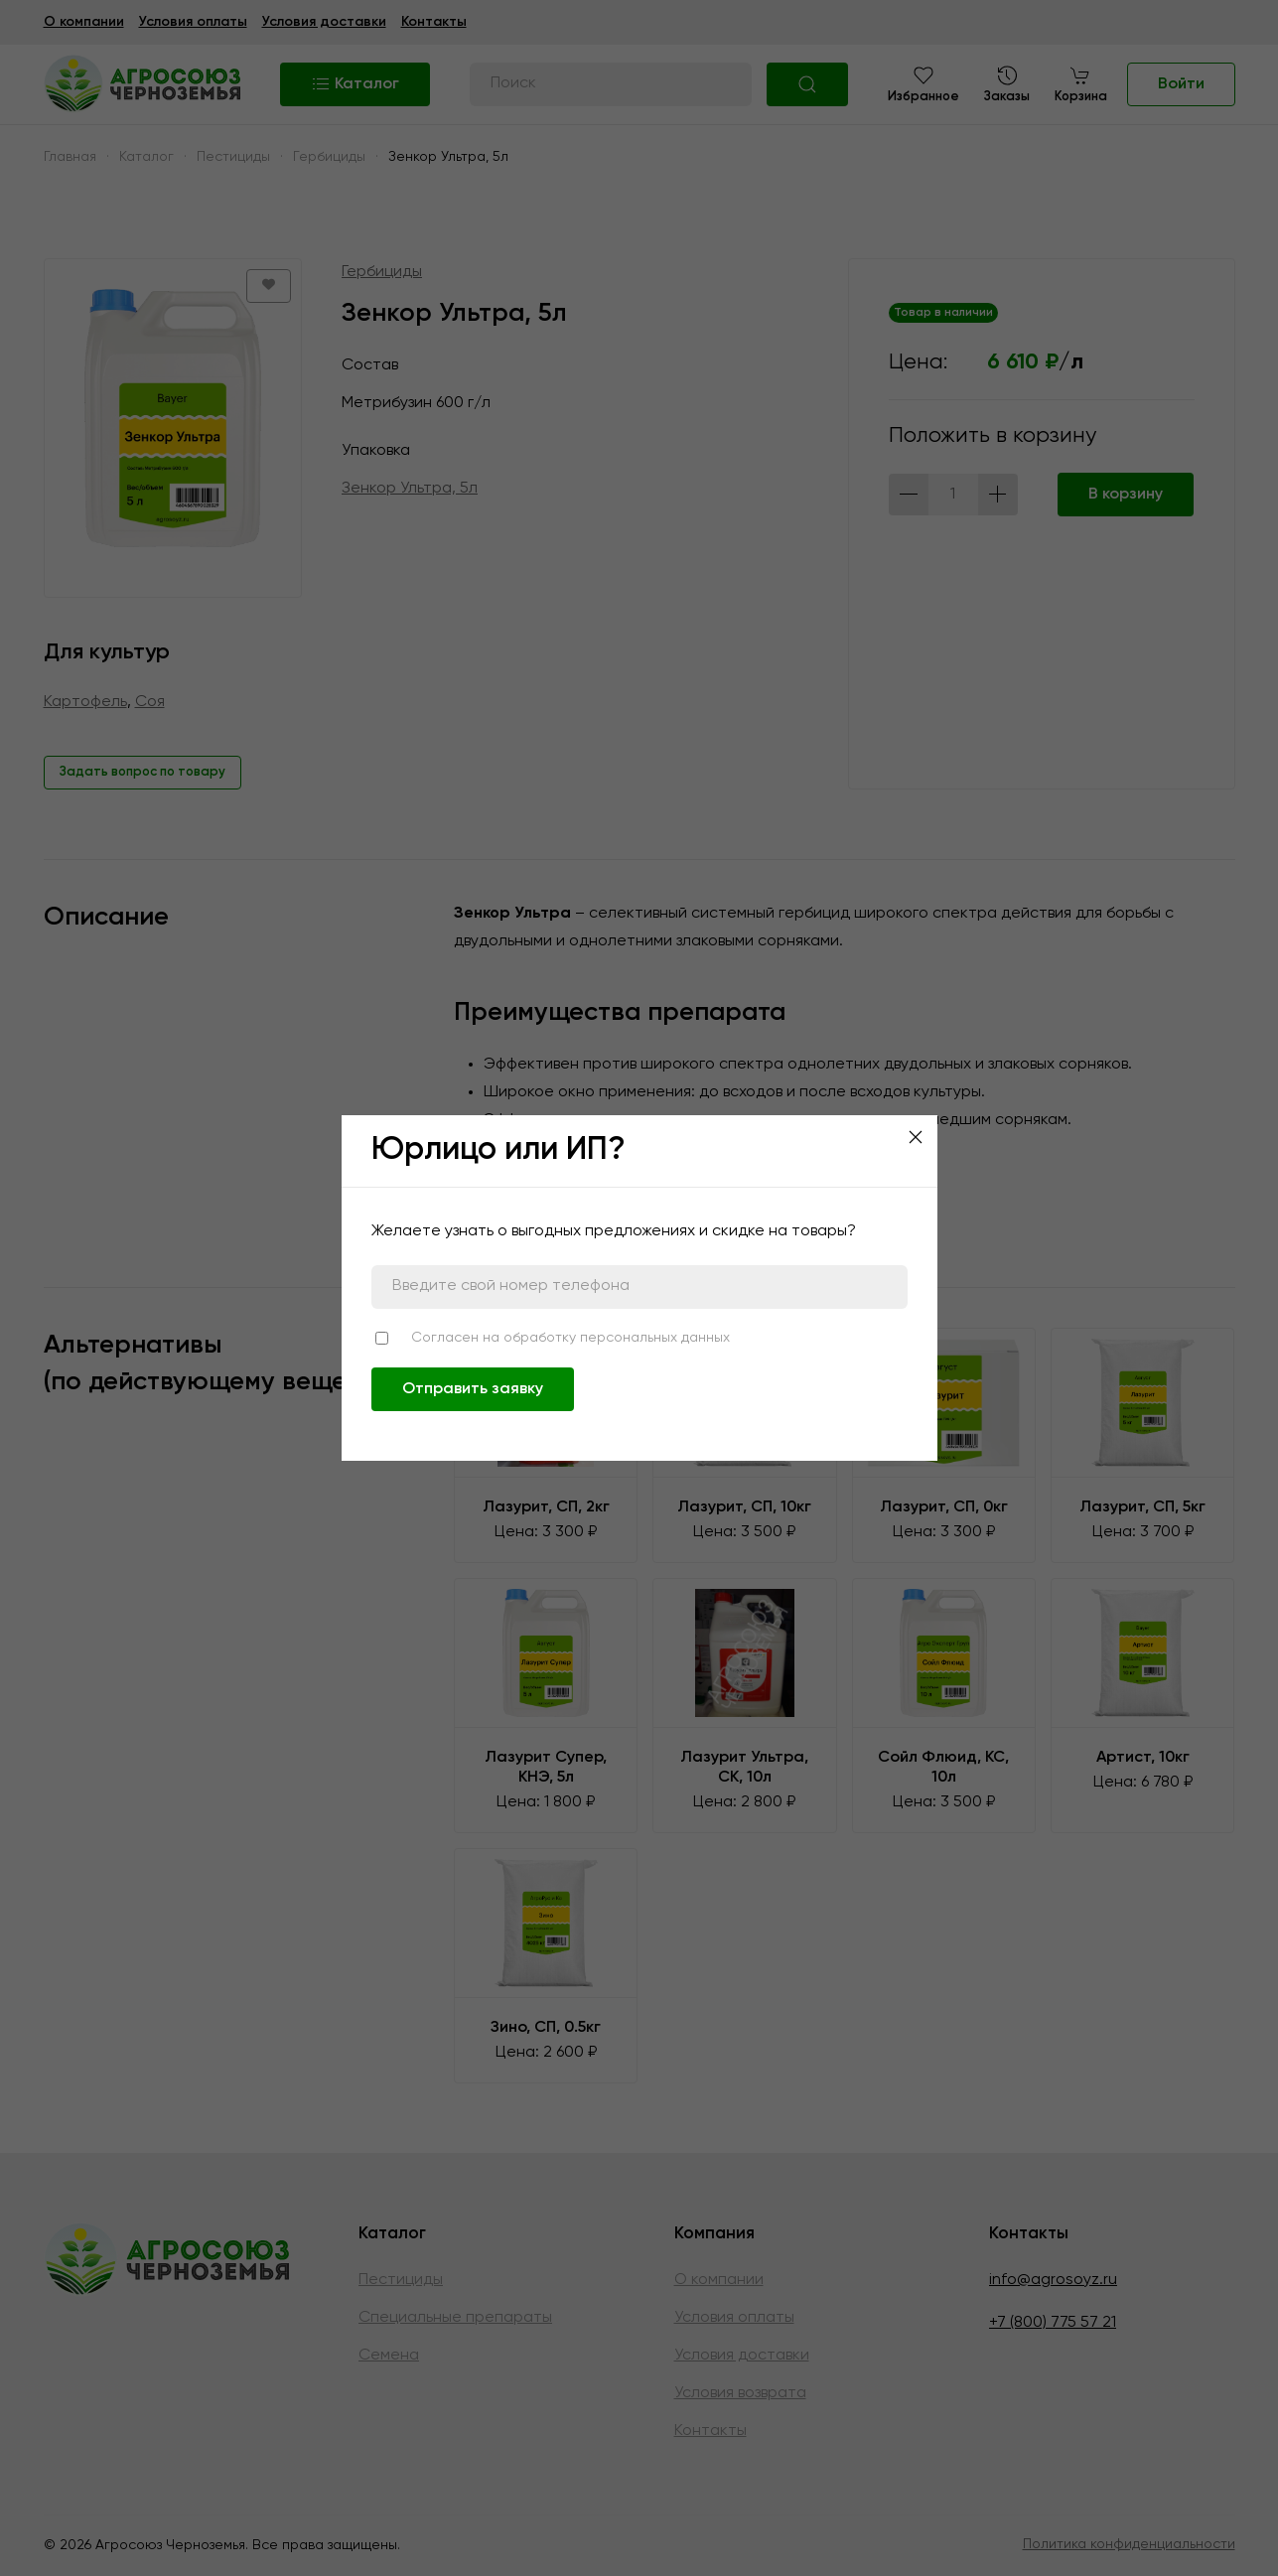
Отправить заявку (472, 1389)
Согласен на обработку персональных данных (570, 1338)
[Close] (915, 1137)
